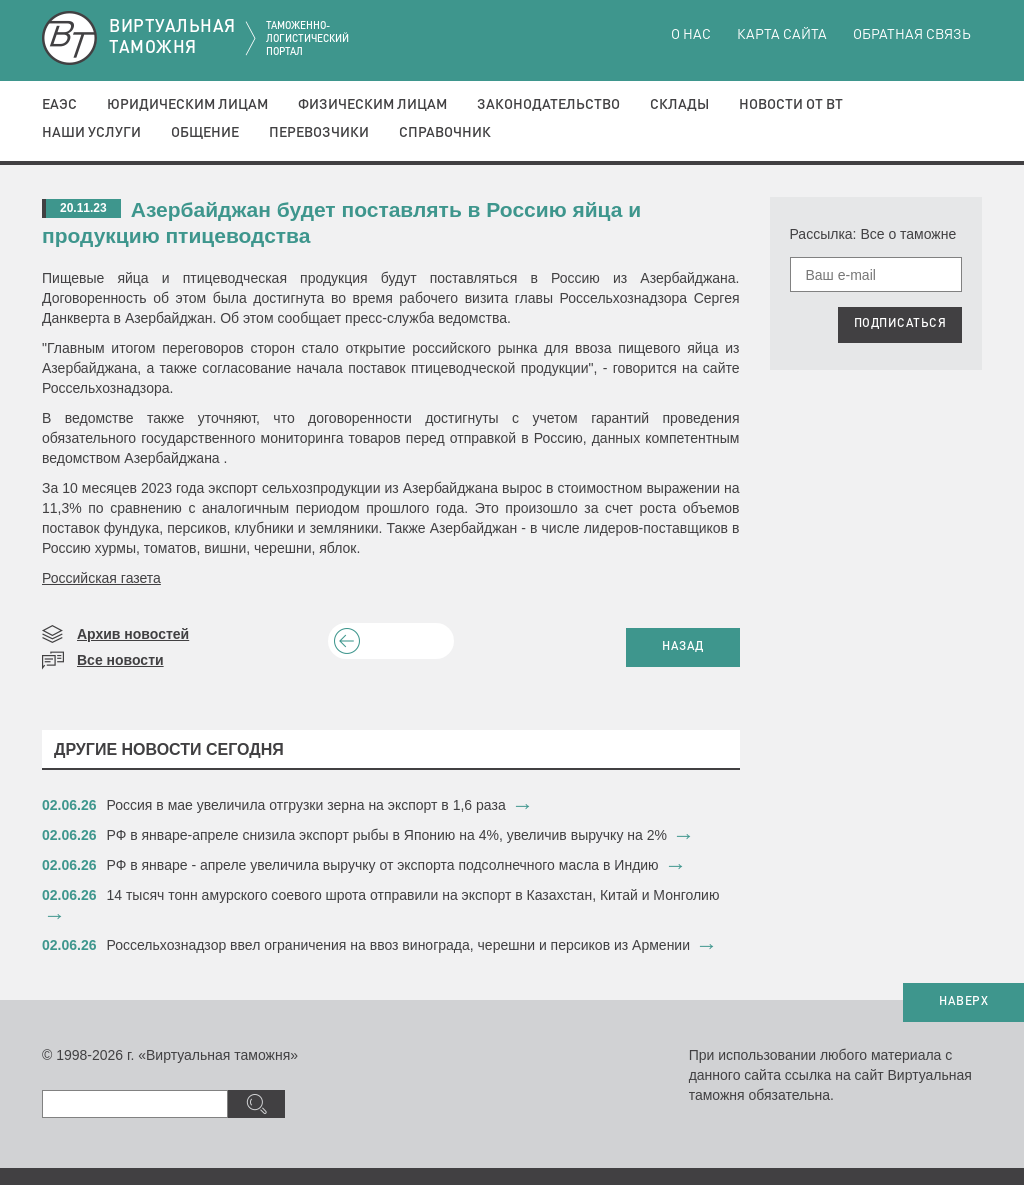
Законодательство (548, 105)
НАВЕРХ (963, 1002)
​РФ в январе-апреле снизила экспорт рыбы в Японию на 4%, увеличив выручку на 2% (387, 835)
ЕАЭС (59, 105)
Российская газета (101, 578)
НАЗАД (683, 647)
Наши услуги (91, 133)
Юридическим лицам (187, 105)
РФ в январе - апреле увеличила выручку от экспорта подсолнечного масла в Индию (383, 865)
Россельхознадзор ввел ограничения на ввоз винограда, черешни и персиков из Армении (399, 945)
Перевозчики (319, 133)
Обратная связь (912, 35)
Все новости (120, 660)
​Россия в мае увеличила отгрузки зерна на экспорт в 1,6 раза (306, 805)
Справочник (445, 133)
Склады (679, 105)
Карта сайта (782, 35)
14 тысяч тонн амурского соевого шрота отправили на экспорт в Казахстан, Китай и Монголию (413, 895)
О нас (691, 35)
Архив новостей (133, 634)
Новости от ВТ (791, 105)
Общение (205, 133)
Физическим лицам (372, 105)
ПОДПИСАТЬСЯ (900, 324)
